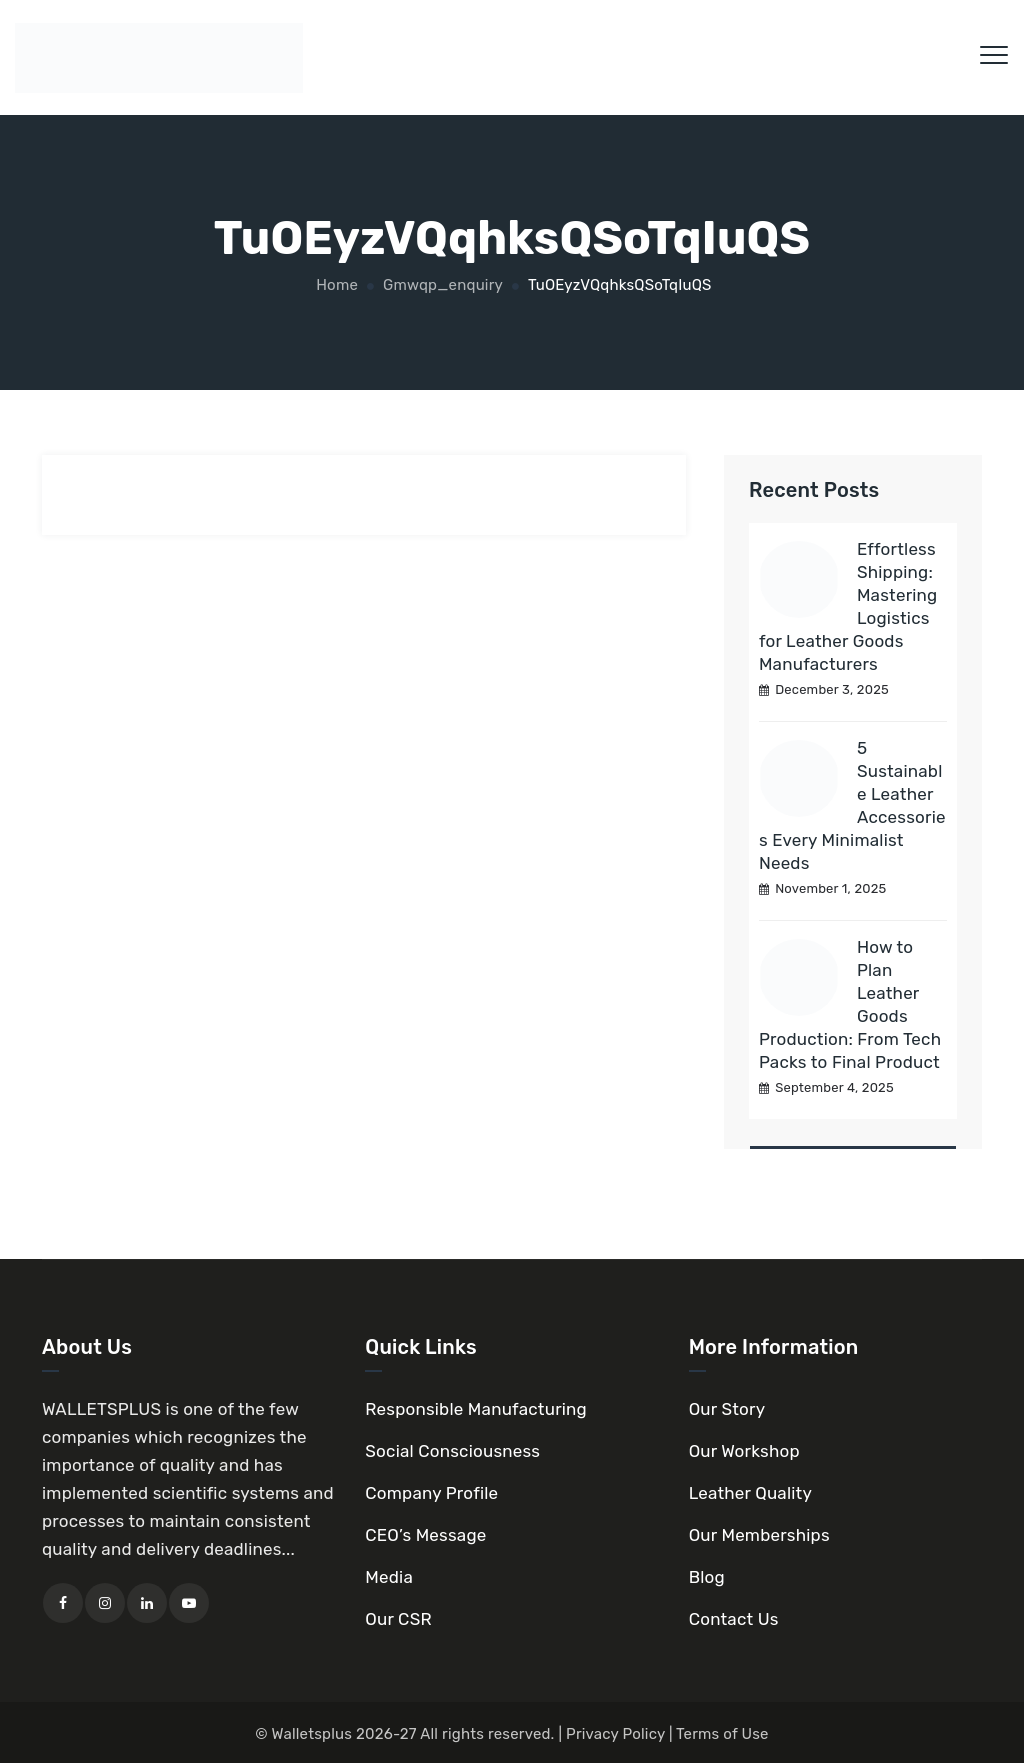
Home (335, 285)
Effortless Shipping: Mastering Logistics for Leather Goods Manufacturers (848, 606)
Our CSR (398, 1619)
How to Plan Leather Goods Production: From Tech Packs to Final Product (850, 1004)
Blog (707, 1577)
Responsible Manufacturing (476, 1409)
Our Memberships (759, 1535)
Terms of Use (722, 1734)
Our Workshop (744, 1451)
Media (389, 1577)
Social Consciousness (452, 1451)
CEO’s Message (425, 1535)
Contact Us (734, 1619)
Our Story (727, 1409)
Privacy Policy (615, 1734)
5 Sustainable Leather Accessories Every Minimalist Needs (852, 805)
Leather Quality (750, 1493)
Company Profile (431, 1493)
